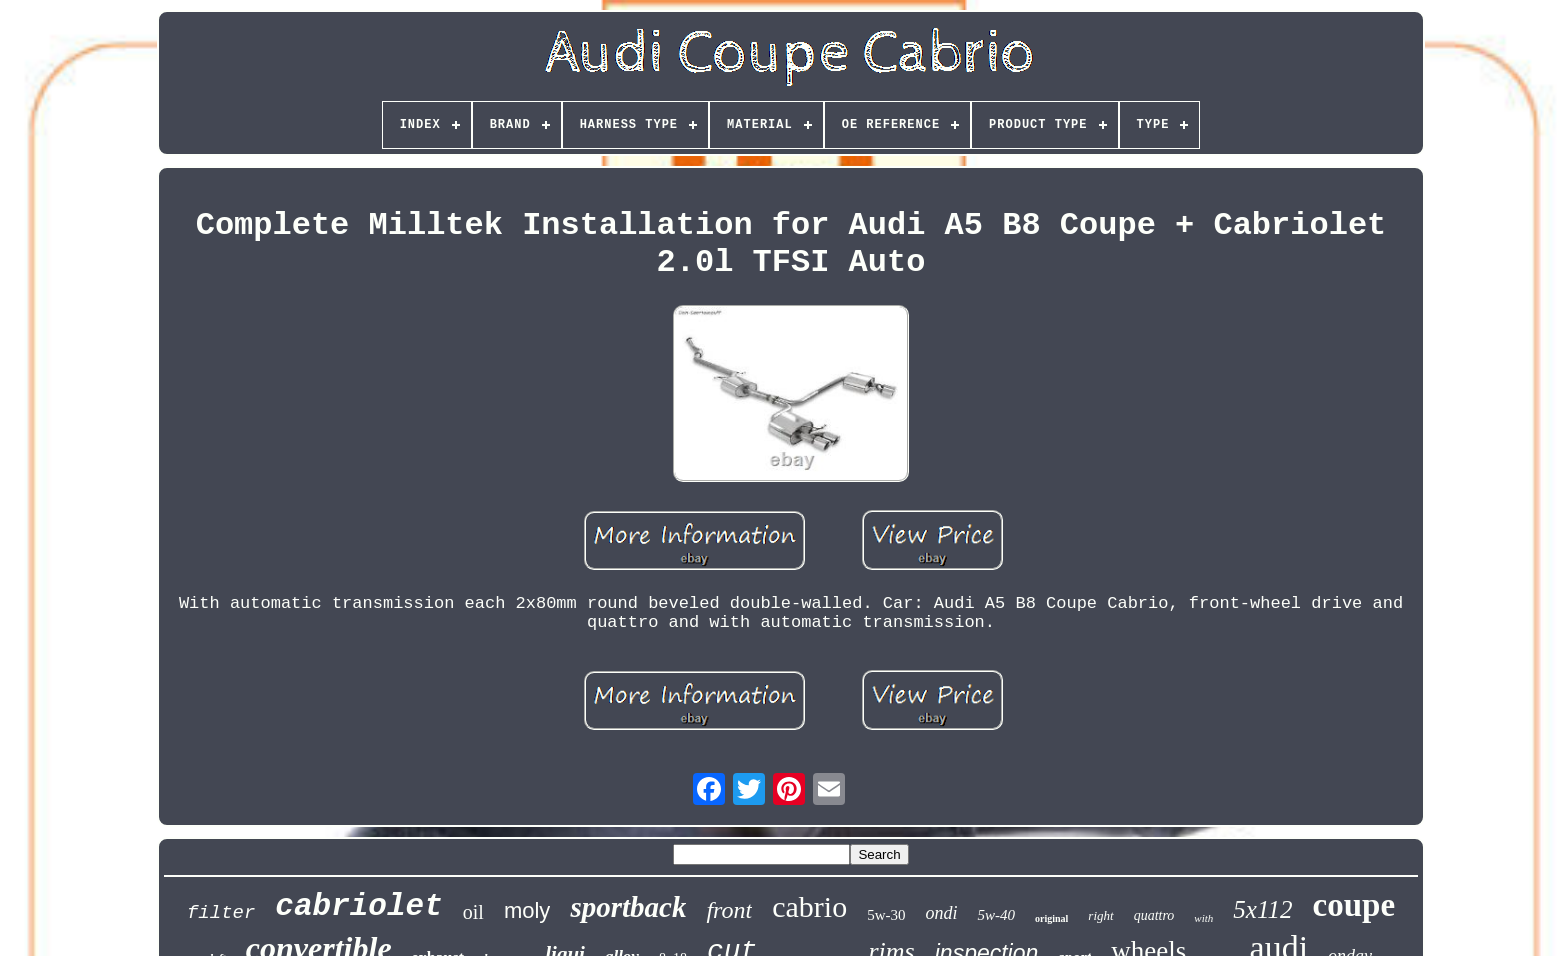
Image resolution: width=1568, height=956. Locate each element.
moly (527, 910)
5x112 (1262, 909)
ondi (941, 913)
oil (473, 912)
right (1100, 915)
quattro (1154, 915)
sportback (628, 907)
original (1051, 918)
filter (221, 913)
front (729, 910)
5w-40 (996, 915)
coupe (1354, 905)
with (1203, 918)
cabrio (809, 906)
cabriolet (358, 906)
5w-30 (886, 915)
